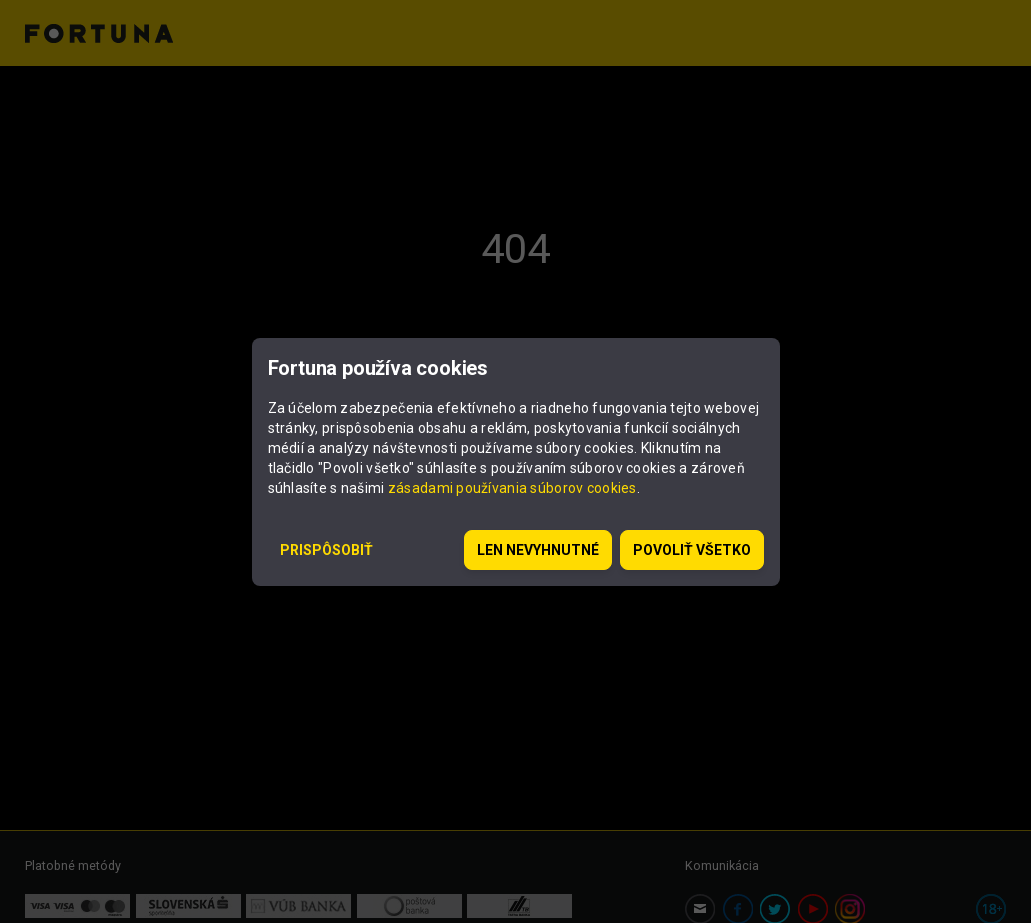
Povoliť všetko (692, 550)
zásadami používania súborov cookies (512, 488)
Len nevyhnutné (538, 550)
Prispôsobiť (326, 550)
